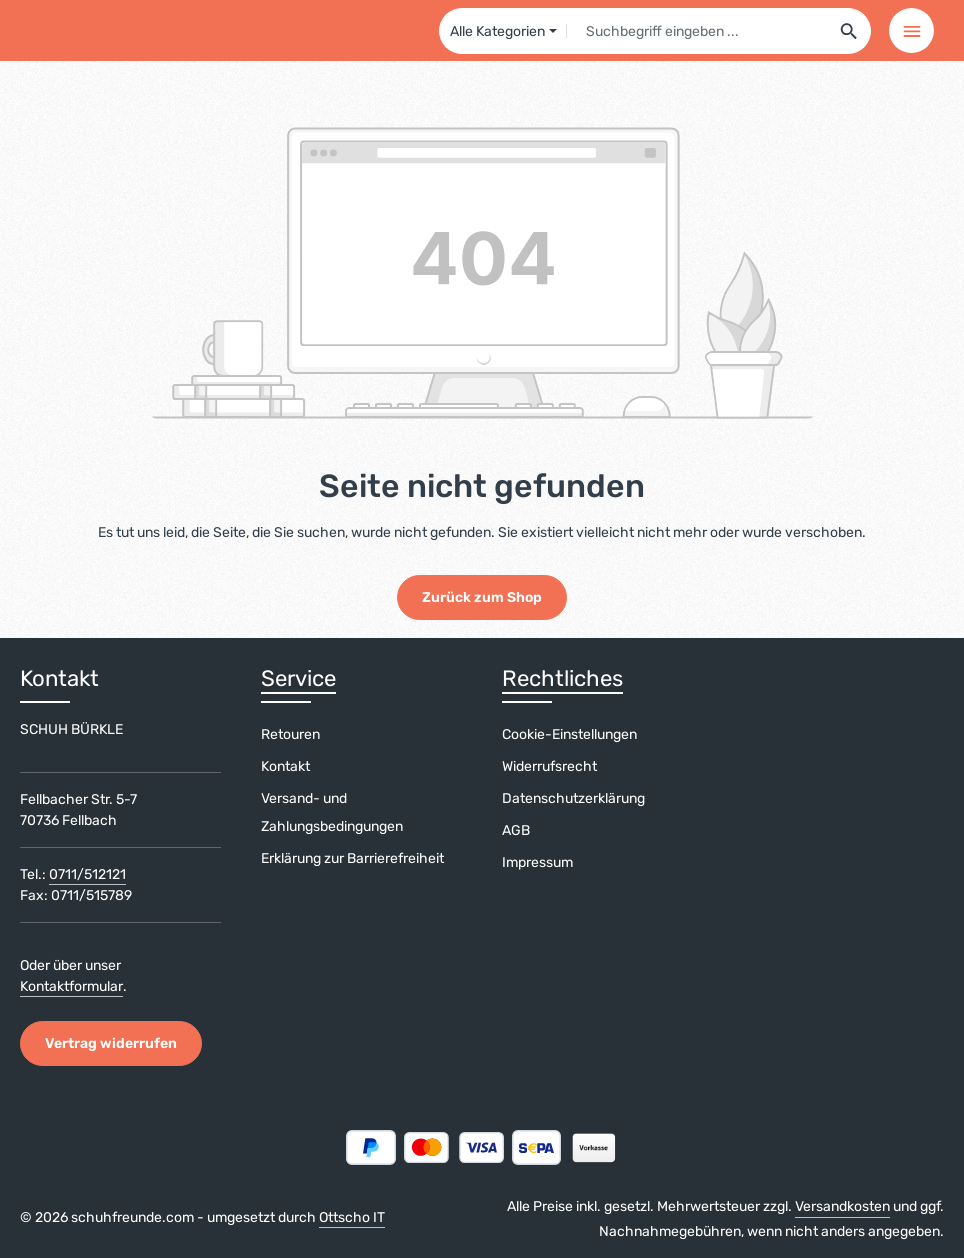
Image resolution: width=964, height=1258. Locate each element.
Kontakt (285, 766)
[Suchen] (849, 31)
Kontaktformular (71, 986)
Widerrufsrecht (549, 766)
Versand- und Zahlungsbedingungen (332, 812)
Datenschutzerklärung (573, 798)
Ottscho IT (352, 1217)
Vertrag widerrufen (111, 1043)
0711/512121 (87, 874)
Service (298, 678)
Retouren (290, 734)
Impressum (537, 862)
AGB (516, 830)
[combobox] (697, 31)
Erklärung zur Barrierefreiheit (352, 858)
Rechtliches (562, 678)
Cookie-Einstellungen (569, 734)
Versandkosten (842, 1206)
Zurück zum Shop (482, 597)
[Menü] (911, 30)
